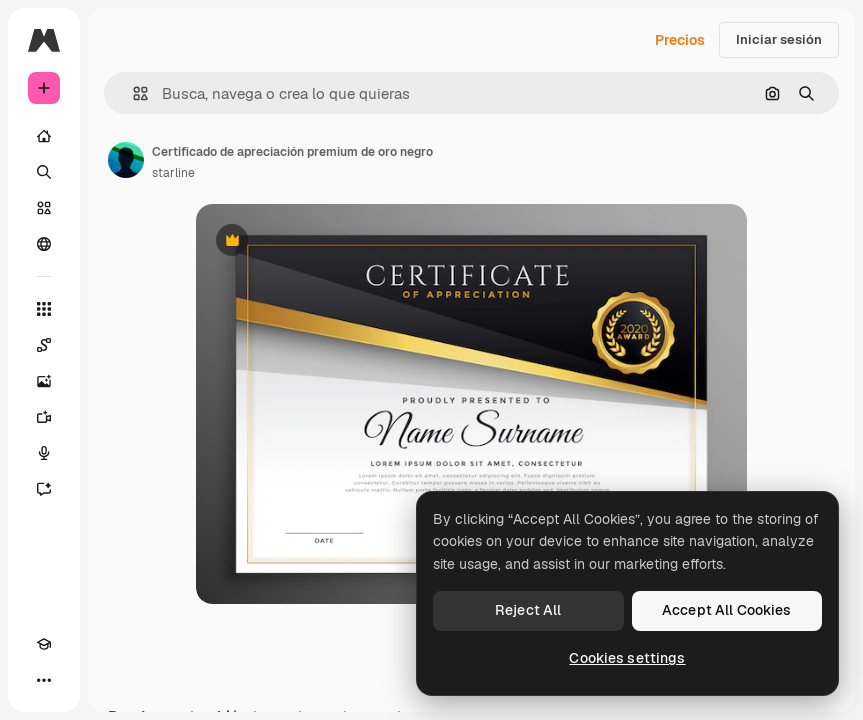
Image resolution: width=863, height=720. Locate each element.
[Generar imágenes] (44, 381)
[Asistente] (44, 489)
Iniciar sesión (779, 39)
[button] (132, 93)
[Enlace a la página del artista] (126, 160)
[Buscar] (44, 172)
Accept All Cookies (727, 610)
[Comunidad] (44, 244)
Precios (680, 40)
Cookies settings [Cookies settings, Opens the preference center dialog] (627, 658)
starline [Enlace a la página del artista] (173, 173)
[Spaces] (44, 345)
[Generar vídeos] (44, 417)
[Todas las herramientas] (44, 309)
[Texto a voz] (44, 453)
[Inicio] (44, 136)
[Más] (44, 680)
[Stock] (44, 208)
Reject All (528, 610)
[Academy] (44, 644)
